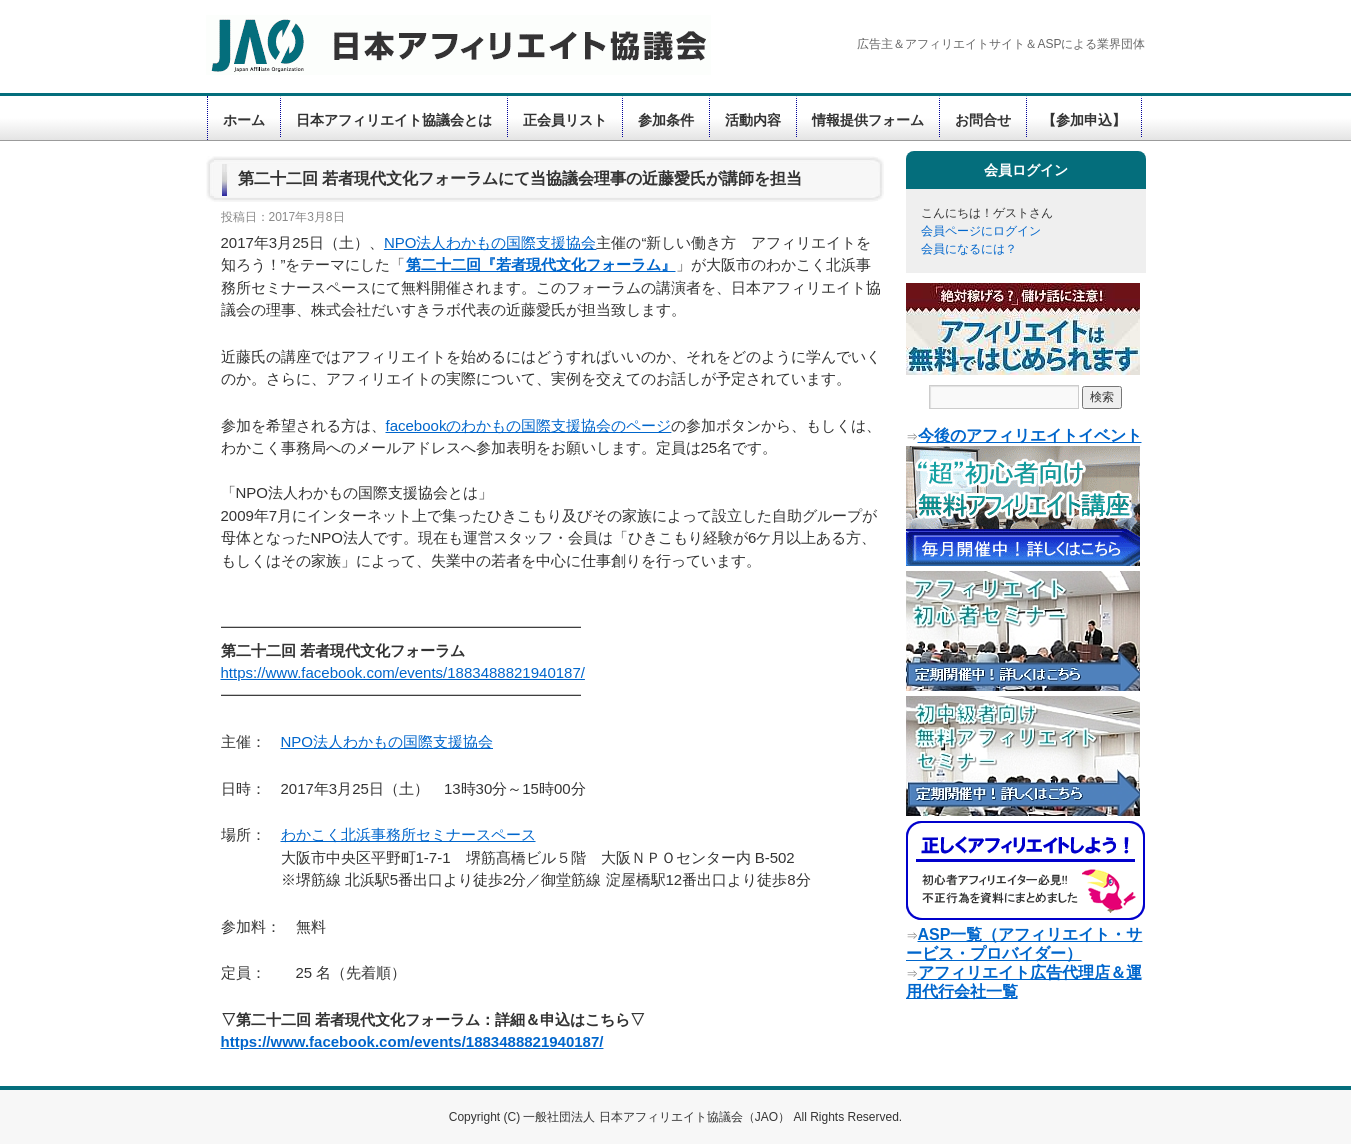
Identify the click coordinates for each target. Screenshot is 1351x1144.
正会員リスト (565, 120)
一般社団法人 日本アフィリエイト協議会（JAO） (658, 1117)
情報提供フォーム (868, 120)
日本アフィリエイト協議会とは (394, 120)
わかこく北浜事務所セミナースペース (408, 834)
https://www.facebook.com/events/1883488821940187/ (403, 672)
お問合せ (983, 120)
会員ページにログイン (981, 231)
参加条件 (666, 120)
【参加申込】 (1084, 120)
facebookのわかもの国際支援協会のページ (529, 425)
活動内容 (753, 120)
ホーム (244, 120)
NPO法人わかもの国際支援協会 (490, 242)
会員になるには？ (969, 249)
